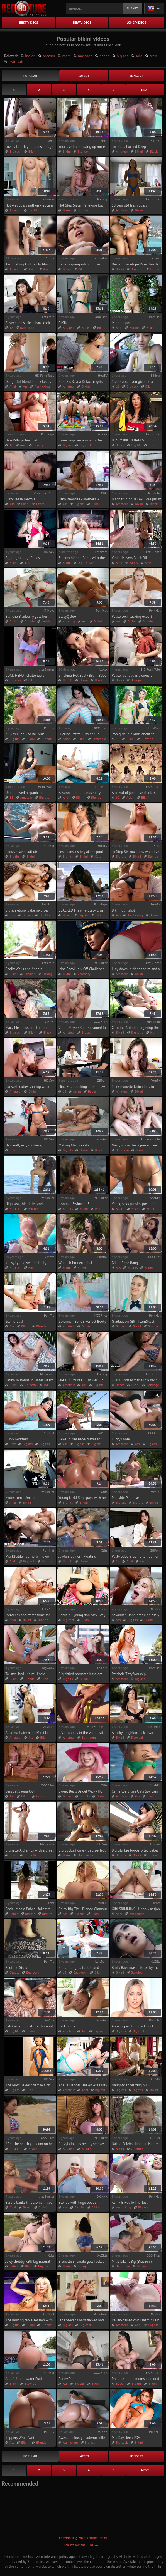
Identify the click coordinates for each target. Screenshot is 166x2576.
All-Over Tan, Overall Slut (24, 734)
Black (154, 151)
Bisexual (137, 1737)
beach (104, 55)
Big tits (33, 210)
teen (153, 55)
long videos (136, 22)
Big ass (68, 445)
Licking (47, 974)
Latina (154, 269)
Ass (45, 269)
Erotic (151, 1209)
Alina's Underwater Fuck (24, 2378)
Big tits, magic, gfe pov (22, 557)
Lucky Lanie (121, 1439)
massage (85, 55)
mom (66, 55)
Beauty (38, 445)
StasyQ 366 (67, 616)
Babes (67, 269)
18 (11, 328)
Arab (119, 328)
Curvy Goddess (16, 1439)
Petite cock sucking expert (132, 616)
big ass (122, 55)
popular (30, 76)
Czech (40, 504)
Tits (27, 562)
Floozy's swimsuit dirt (22, 851)
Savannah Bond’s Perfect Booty (82, 1321)
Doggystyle (86, 562)
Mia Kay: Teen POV (126, 2437)
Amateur (122, 151)
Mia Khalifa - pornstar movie (27, 1556)
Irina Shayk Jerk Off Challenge (81, 969)
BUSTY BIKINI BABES (128, 440)
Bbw (148, 562)
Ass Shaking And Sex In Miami (28, 264)
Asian (32, 269)
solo (138, 55)
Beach (67, 915)
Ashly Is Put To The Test (130, 2202)
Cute (98, 856)
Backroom (80, 1972)
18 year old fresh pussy (129, 205)
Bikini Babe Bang (125, 1262)
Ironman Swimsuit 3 (73, 1204)
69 (117, 797)
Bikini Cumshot (123, 910)
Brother (83, 210)
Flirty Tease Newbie (20, 499)
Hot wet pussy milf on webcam (29, 205)
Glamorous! (14, 1321)
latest (83, 76)
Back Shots (66, 2026)
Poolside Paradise (125, 1497)
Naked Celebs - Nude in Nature (135, 2143)
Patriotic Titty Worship (129, 1674)
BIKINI (63, 323)
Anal (12, 386)
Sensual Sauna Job (19, 1791)
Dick (45, 1679)
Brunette (137, 269)
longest (136, 76)
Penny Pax (66, 2378)
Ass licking (42, 386)
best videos (28, 22)
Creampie (99, 739)
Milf (97, 1209)
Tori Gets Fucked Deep (129, 146)
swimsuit (16, 61)
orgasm (49, 55)
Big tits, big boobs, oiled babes (135, 1850)
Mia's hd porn (122, 323)
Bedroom (122, 1150)
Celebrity (84, 974)
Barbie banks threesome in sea (28, 2202)
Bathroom (27, 328)
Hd (152, 1032)
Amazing (69, 621)
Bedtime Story (16, 1967)
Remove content (74, 2545)
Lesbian (47, 621)
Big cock (15, 151)
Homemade (86, 1855)
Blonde (83, 151)
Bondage (153, 1385)
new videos (82, 22)
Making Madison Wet (74, 1145)
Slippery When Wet (19, 2437)
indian (30, 55)
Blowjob (137, 680)
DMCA (94, 2545)
